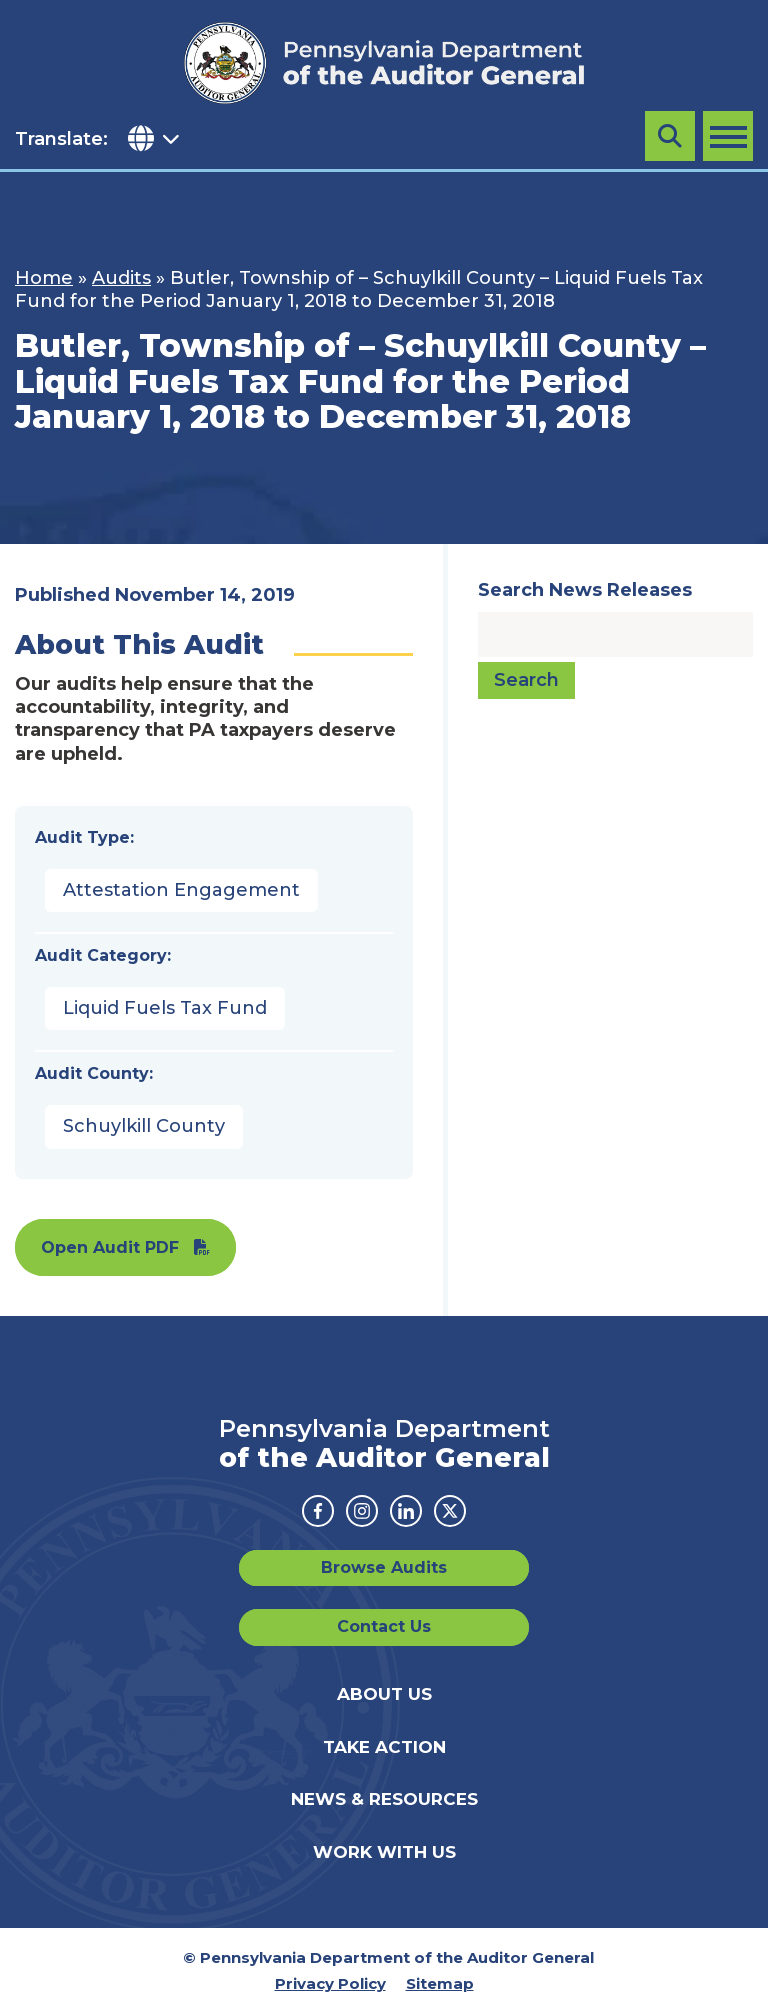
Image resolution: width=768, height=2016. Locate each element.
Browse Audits (384, 1567)
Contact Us (384, 1626)
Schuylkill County (144, 1126)
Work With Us (384, 1852)
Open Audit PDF (110, 1247)
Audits (121, 278)
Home (44, 278)
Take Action (384, 1747)
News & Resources (384, 1799)
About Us (384, 1694)
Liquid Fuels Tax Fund (165, 1008)
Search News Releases (585, 590)
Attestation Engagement (181, 890)
